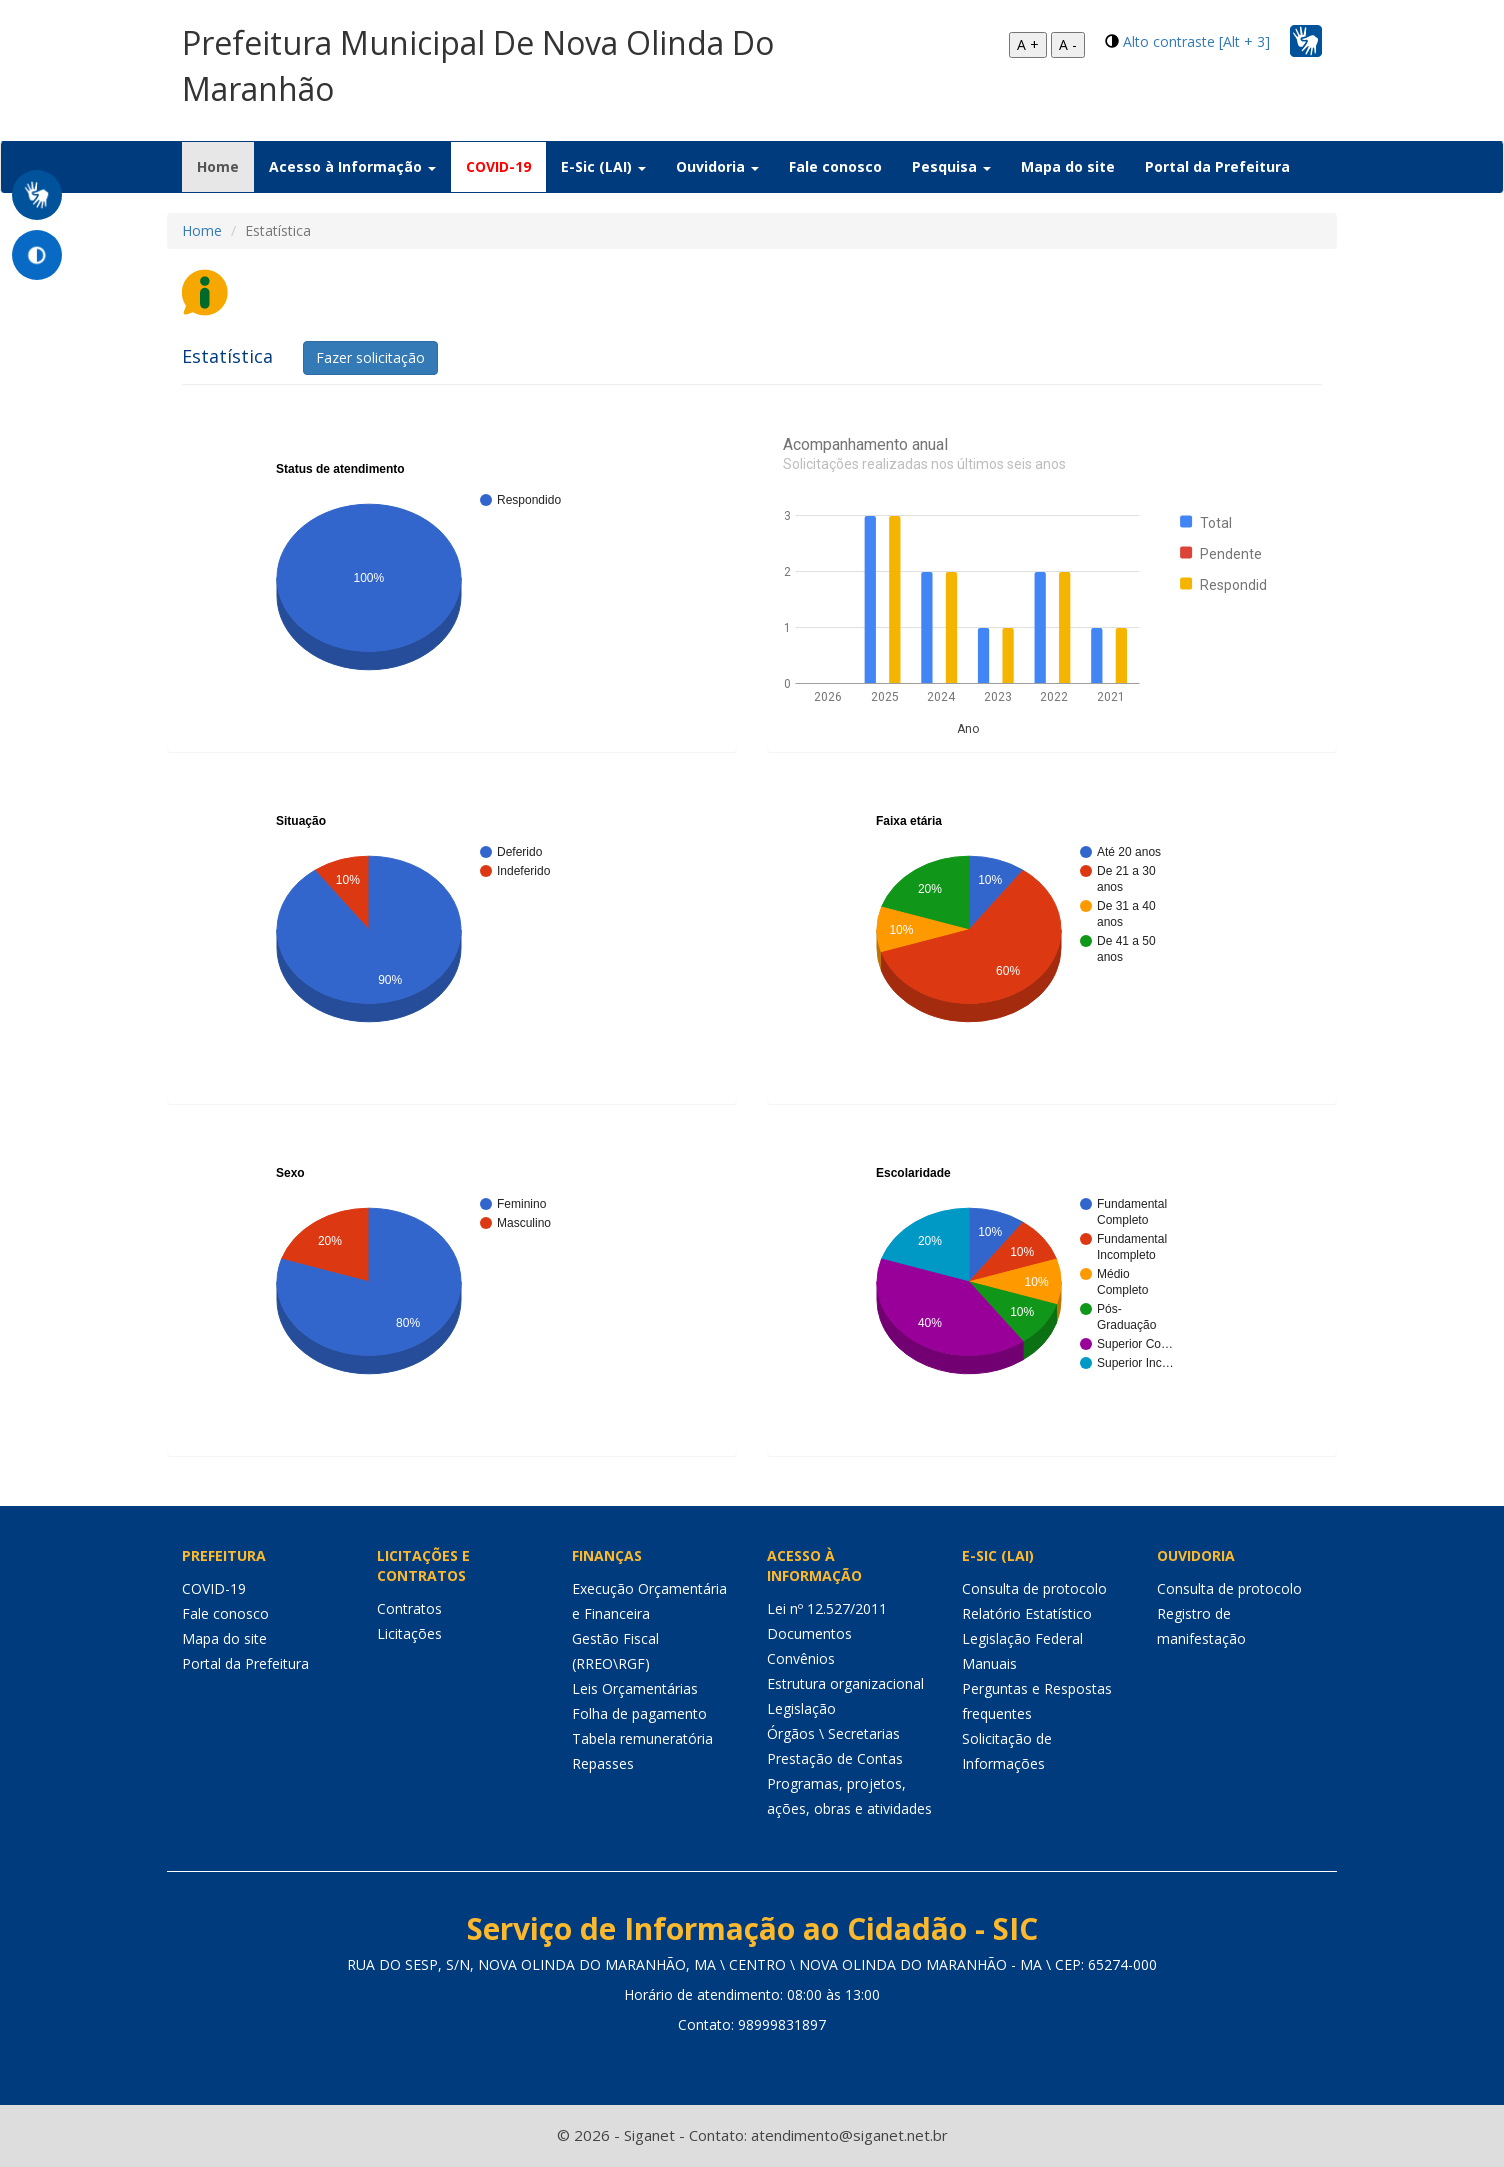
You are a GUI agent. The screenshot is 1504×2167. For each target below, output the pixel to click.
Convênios (801, 1658)
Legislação (801, 1708)
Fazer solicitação (370, 357)
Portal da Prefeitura (1217, 166)
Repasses (603, 1763)
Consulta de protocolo (1034, 1588)
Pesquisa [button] (951, 166)
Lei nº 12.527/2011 (827, 1608)
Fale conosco (835, 166)
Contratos (409, 1608)
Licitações (409, 1633)
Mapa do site (1068, 166)
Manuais (989, 1663)
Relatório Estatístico (1027, 1613)
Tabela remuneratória (642, 1738)
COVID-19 (498, 166)
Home (225, 166)
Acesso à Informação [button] (352, 166)
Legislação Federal (1022, 1638)
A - (1068, 44)
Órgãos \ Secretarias (833, 1733)
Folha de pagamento (639, 1713)
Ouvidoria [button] (717, 166)
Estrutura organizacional (845, 1683)
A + (1028, 44)
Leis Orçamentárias (635, 1688)
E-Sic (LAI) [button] (603, 166)
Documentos (809, 1633)
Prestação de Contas (835, 1758)
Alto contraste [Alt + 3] (1196, 41)
